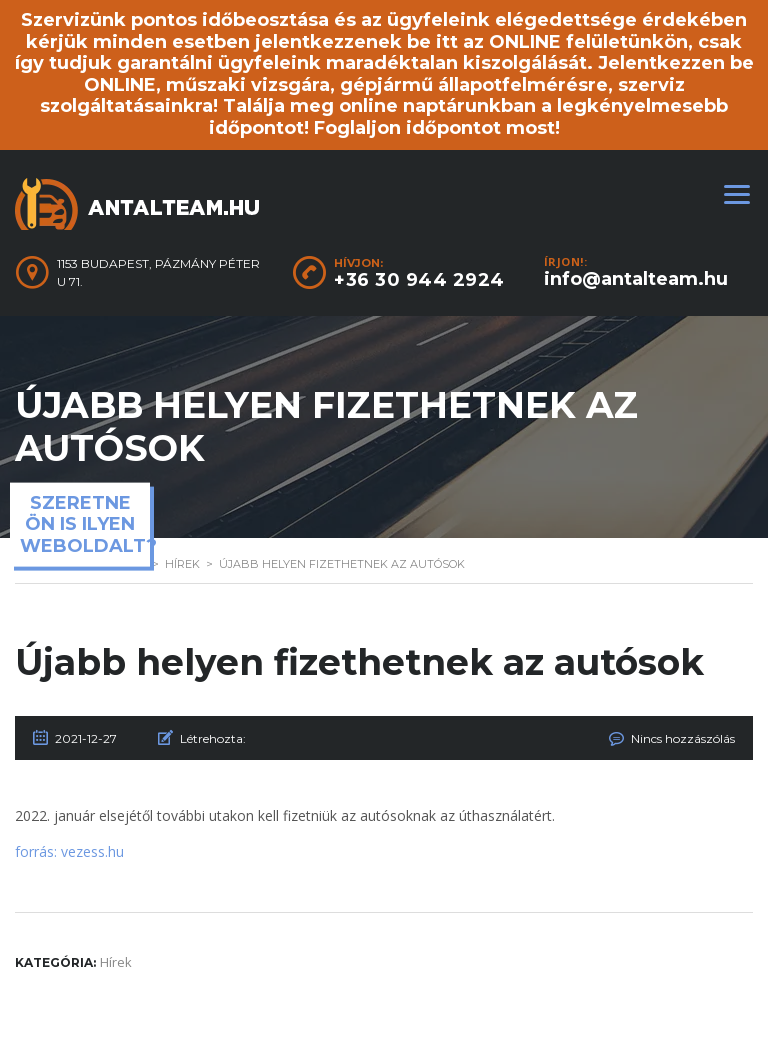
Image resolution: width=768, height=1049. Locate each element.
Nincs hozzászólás (683, 738)
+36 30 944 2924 (419, 280)
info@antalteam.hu (636, 279)
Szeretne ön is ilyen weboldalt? (85, 523)
